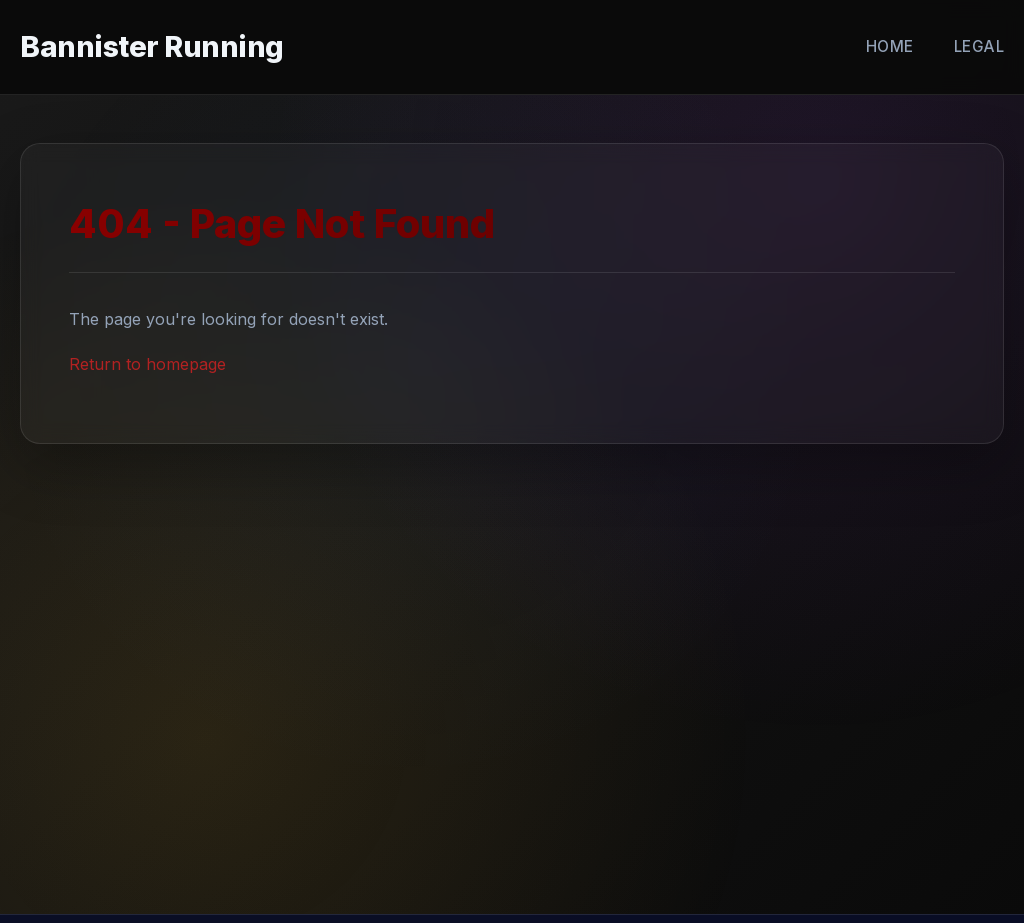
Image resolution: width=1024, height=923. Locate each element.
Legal (979, 46)
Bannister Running (152, 46)
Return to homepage (147, 364)
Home (890, 46)
